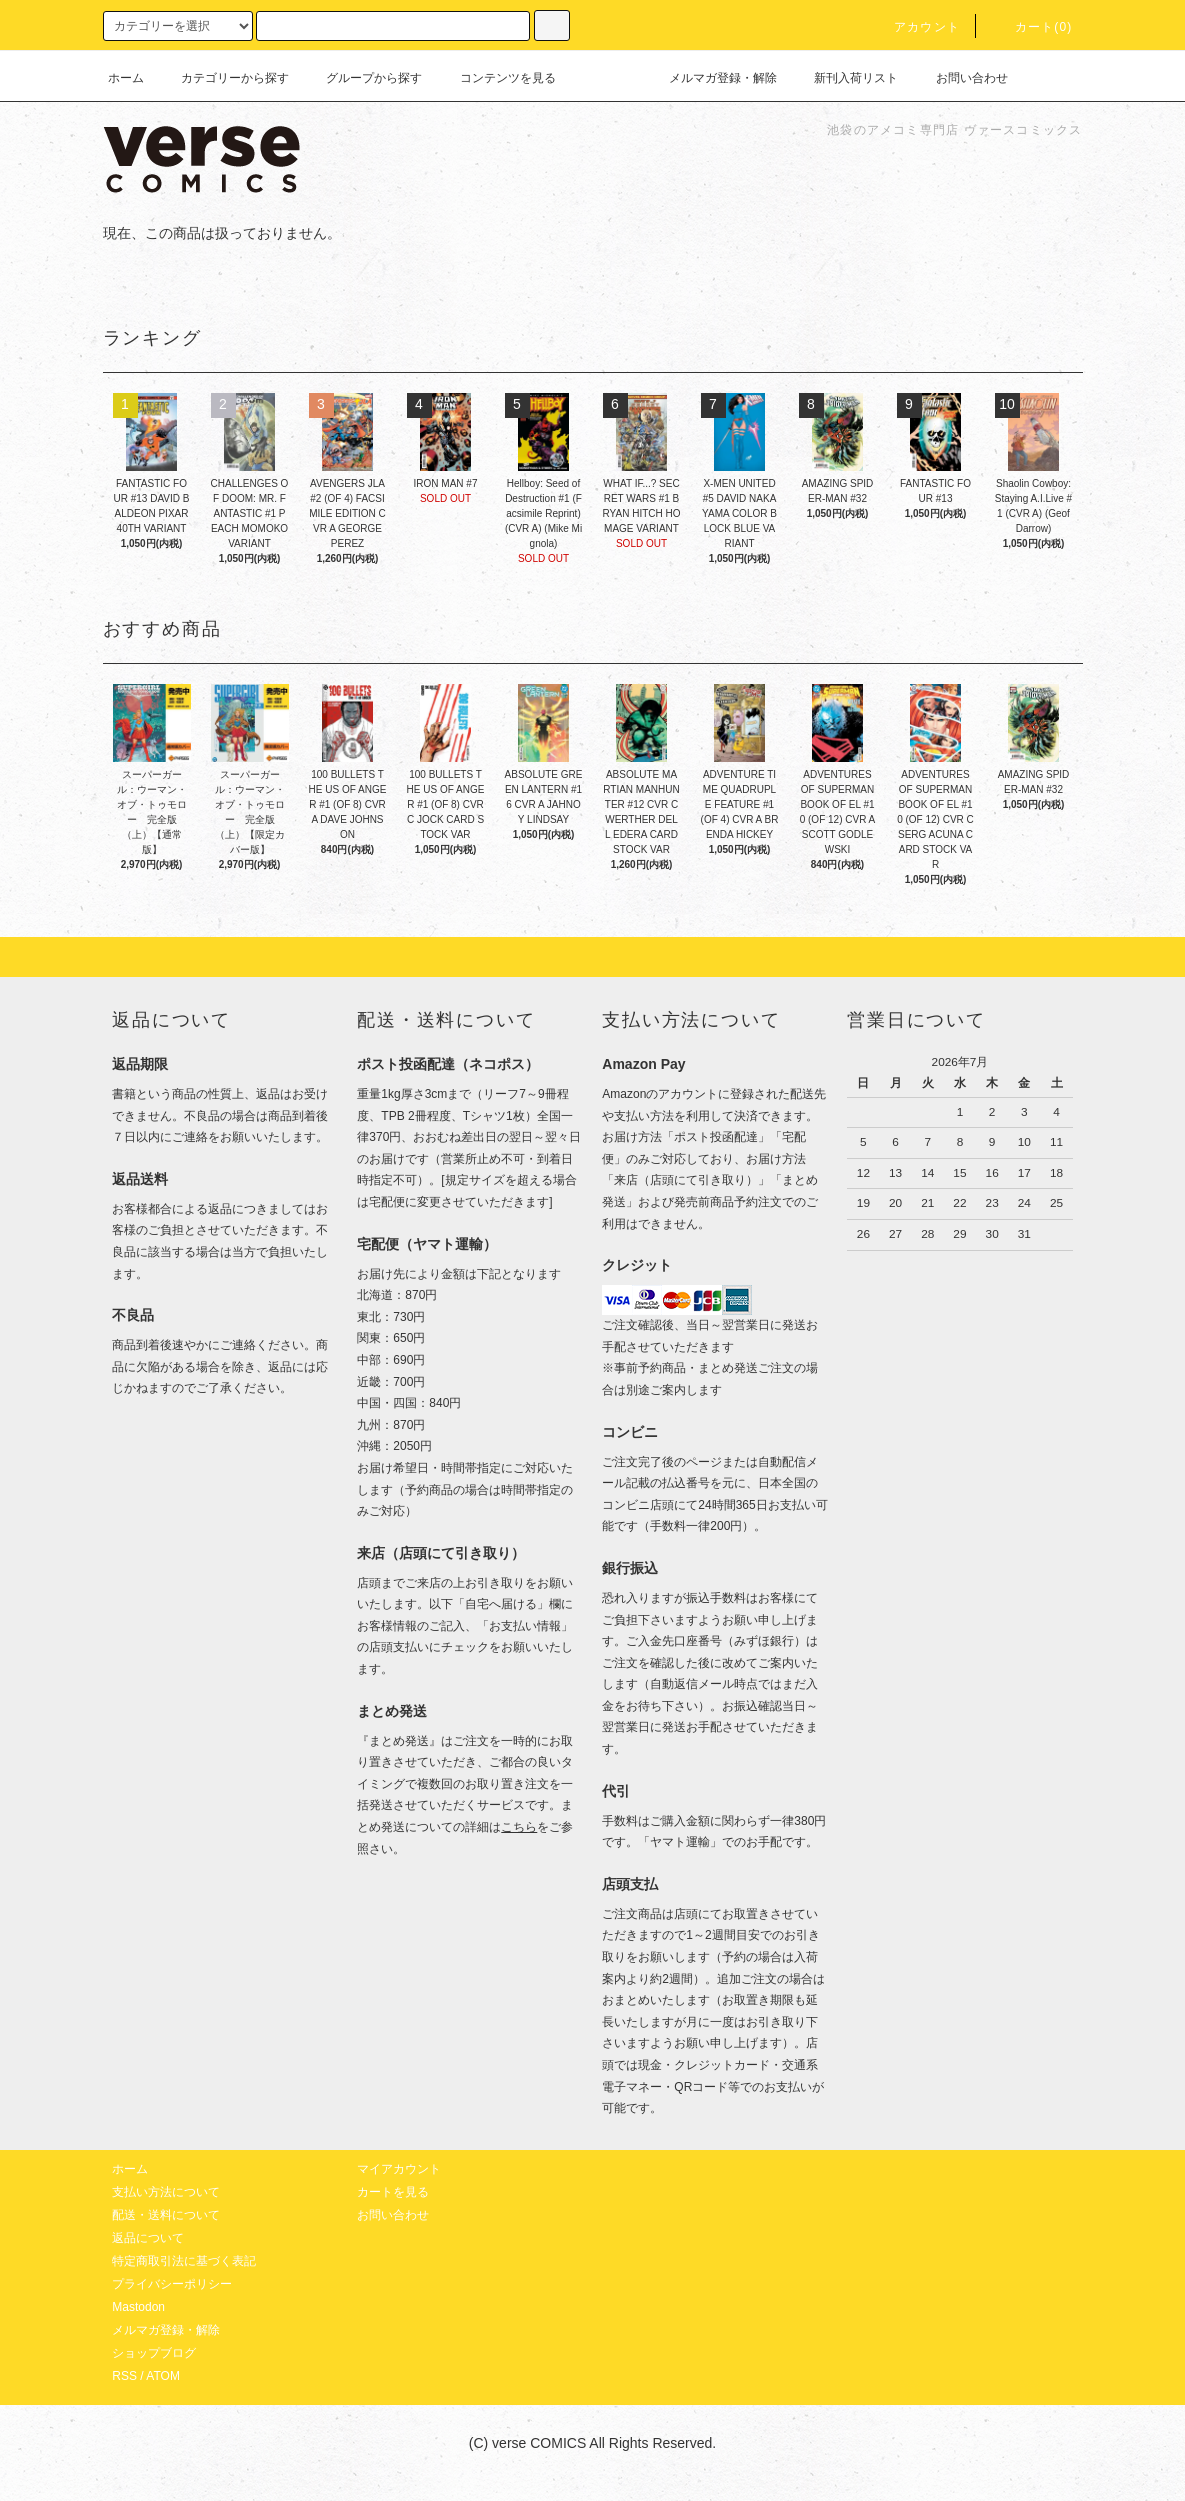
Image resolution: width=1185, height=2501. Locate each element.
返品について (148, 2238)
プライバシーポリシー (172, 2284)
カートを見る (393, 2192)
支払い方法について (166, 2192)
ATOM (163, 2376)
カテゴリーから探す (223, 78)
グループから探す (362, 78)
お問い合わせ (960, 78)
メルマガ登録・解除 (711, 78)
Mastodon (138, 2307)
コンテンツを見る (496, 78)
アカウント (915, 27)
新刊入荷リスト (844, 78)
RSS (124, 2376)
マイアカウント (399, 2169)
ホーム (126, 78)
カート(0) (1032, 27)
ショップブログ (154, 2353)
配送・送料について (166, 2215)
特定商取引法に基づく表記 (184, 2261)
